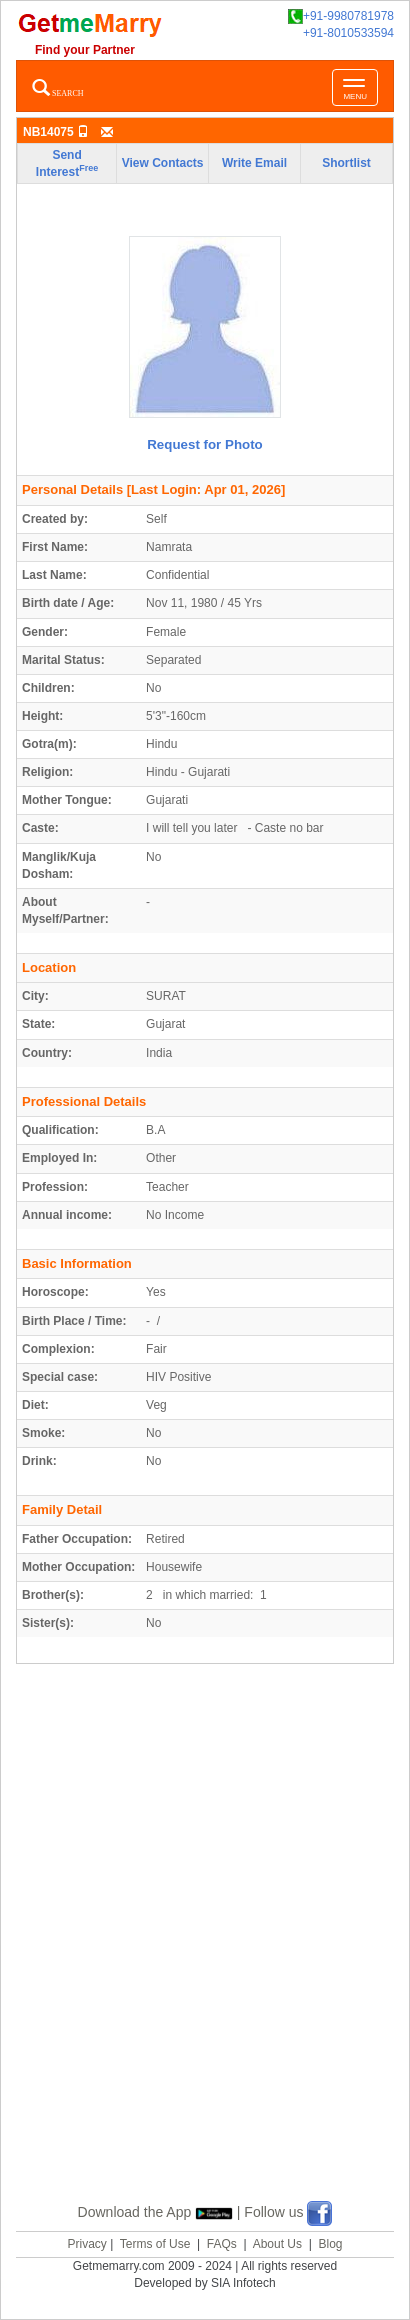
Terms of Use (155, 2244)
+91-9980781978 (341, 16)
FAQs (222, 2244)
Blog (330, 2244)
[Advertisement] (205, 1957)
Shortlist (346, 163)
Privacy (86, 2244)
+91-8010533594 (348, 33)
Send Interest (67, 163)
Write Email (254, 163)
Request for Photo (205, 444)
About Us (277, 2244)
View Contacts (163, 163)
